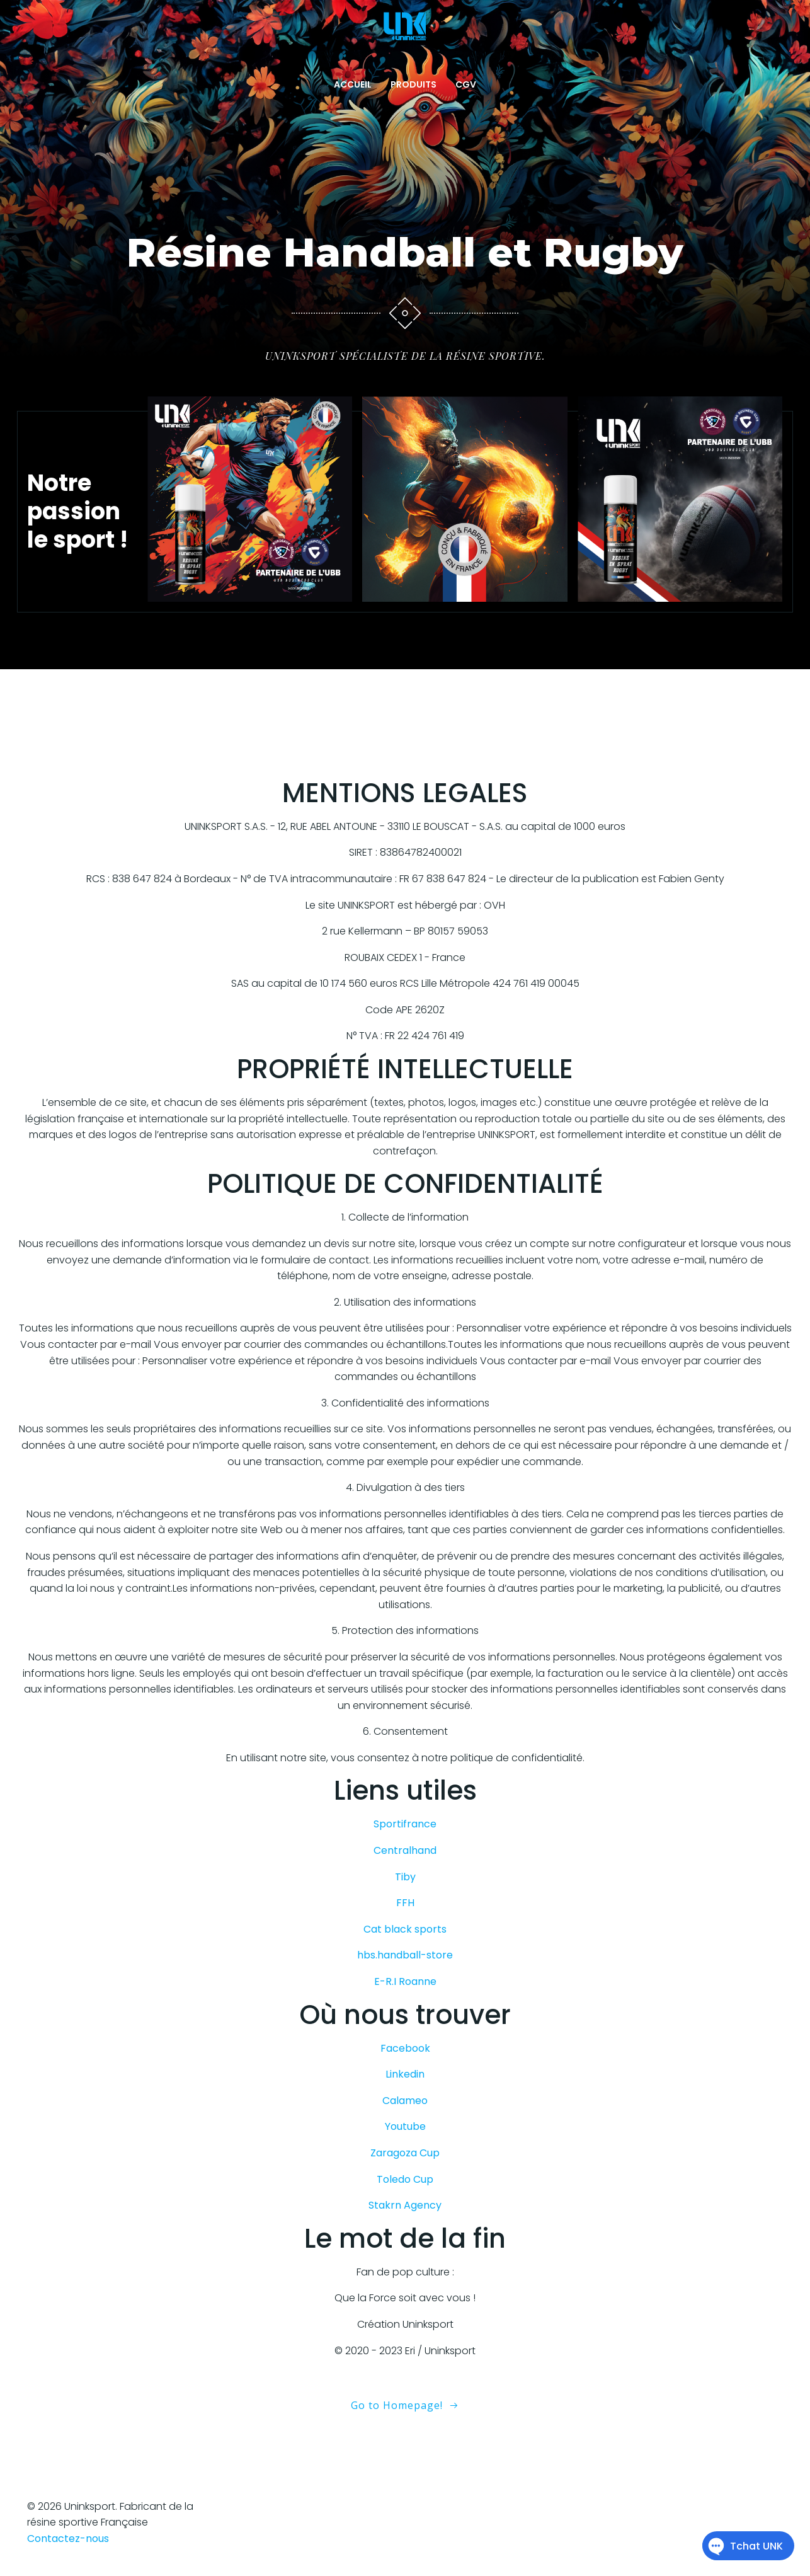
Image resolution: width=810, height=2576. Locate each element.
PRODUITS (413, 84)
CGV (465, 84)
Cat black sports (405, 1929)
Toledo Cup (405, 2179)
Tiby (405, 1877)
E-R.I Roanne (405, 1981)
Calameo (405, 2100)
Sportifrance (405, 1824)
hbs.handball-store (405, 1955)
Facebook (405, 2048)
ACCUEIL (353, 84)
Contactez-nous (68, 2538)
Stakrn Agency (405, 2205)
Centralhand (405, 1850)
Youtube (405, 2126)
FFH (405, 1902)
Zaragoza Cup (405, 2153)
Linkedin (405, 2074)
